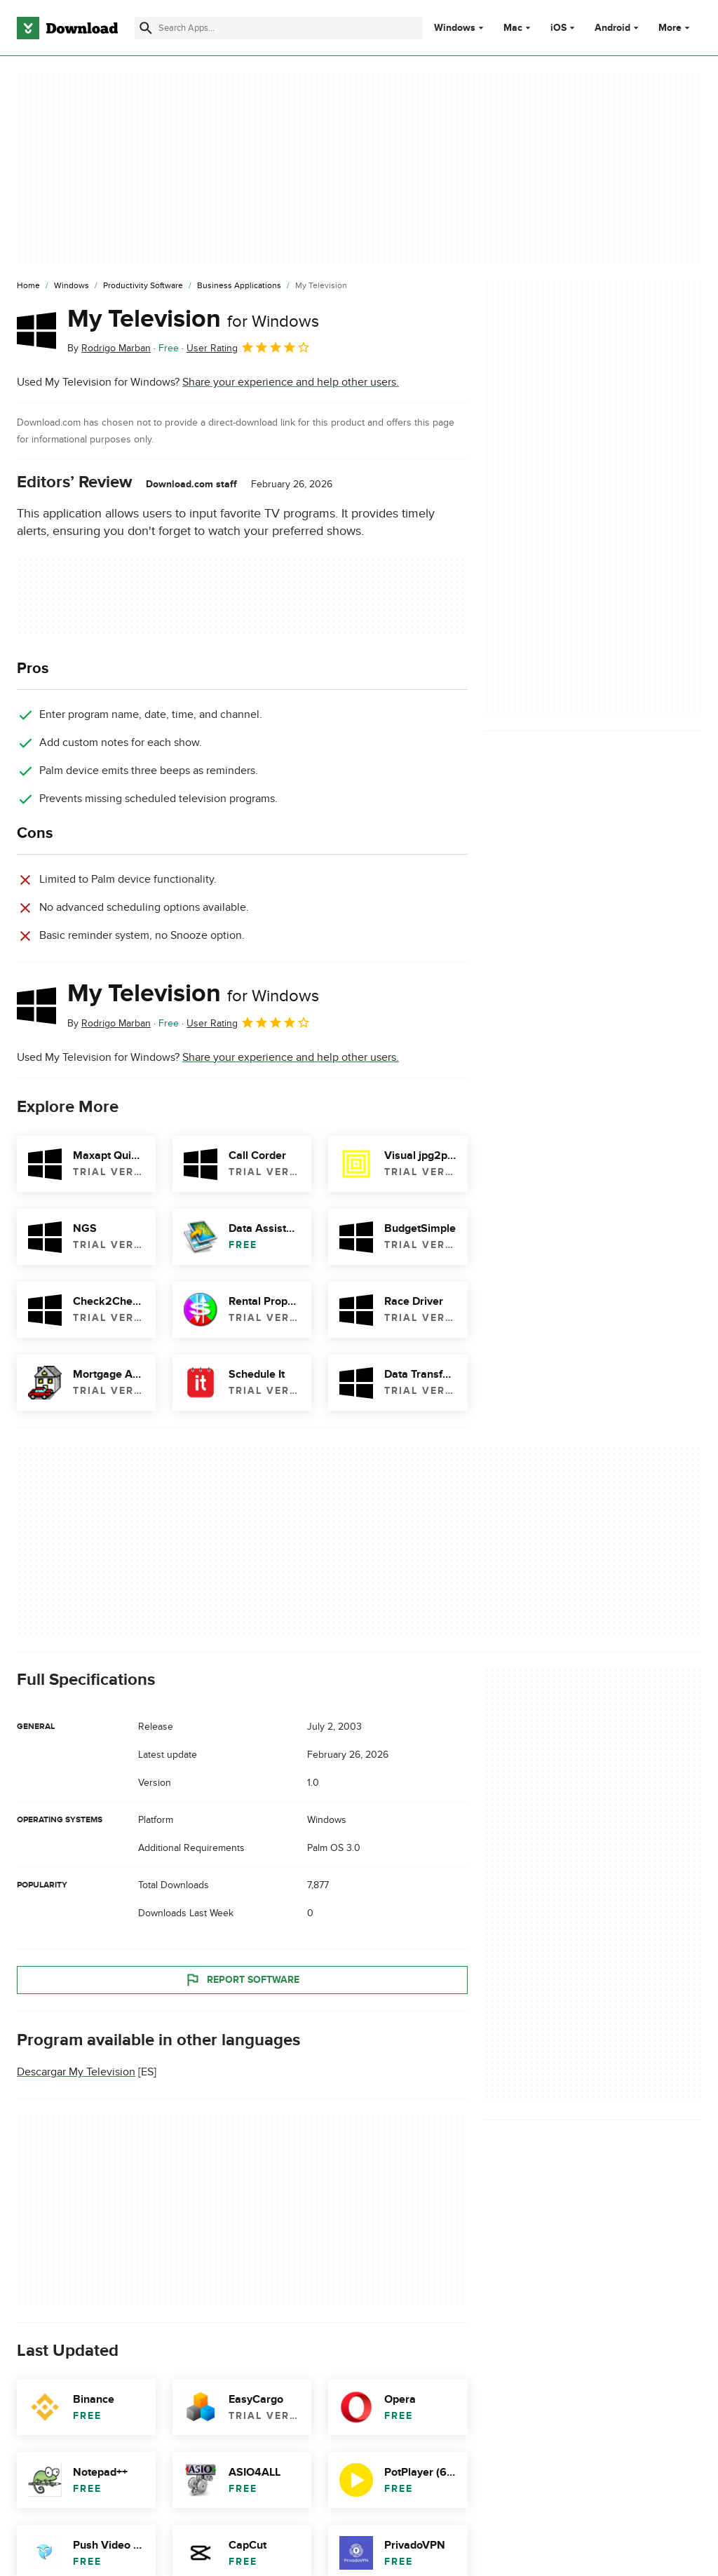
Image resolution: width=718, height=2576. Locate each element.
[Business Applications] (239, 286)
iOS (558, 28)
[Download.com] (67, 28)
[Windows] (71, 286)
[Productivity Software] (143, 286)
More (675, 28)
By (109, 348)
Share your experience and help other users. (290, 382)
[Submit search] (146, 28)
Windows (454, 28)
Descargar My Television (76, 2072)
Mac (512, 28)
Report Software (241, 1979)
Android (612, 28)
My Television (193, 319)
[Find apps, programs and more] (279, 28)
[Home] (28, 286)
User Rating (249, 347)
